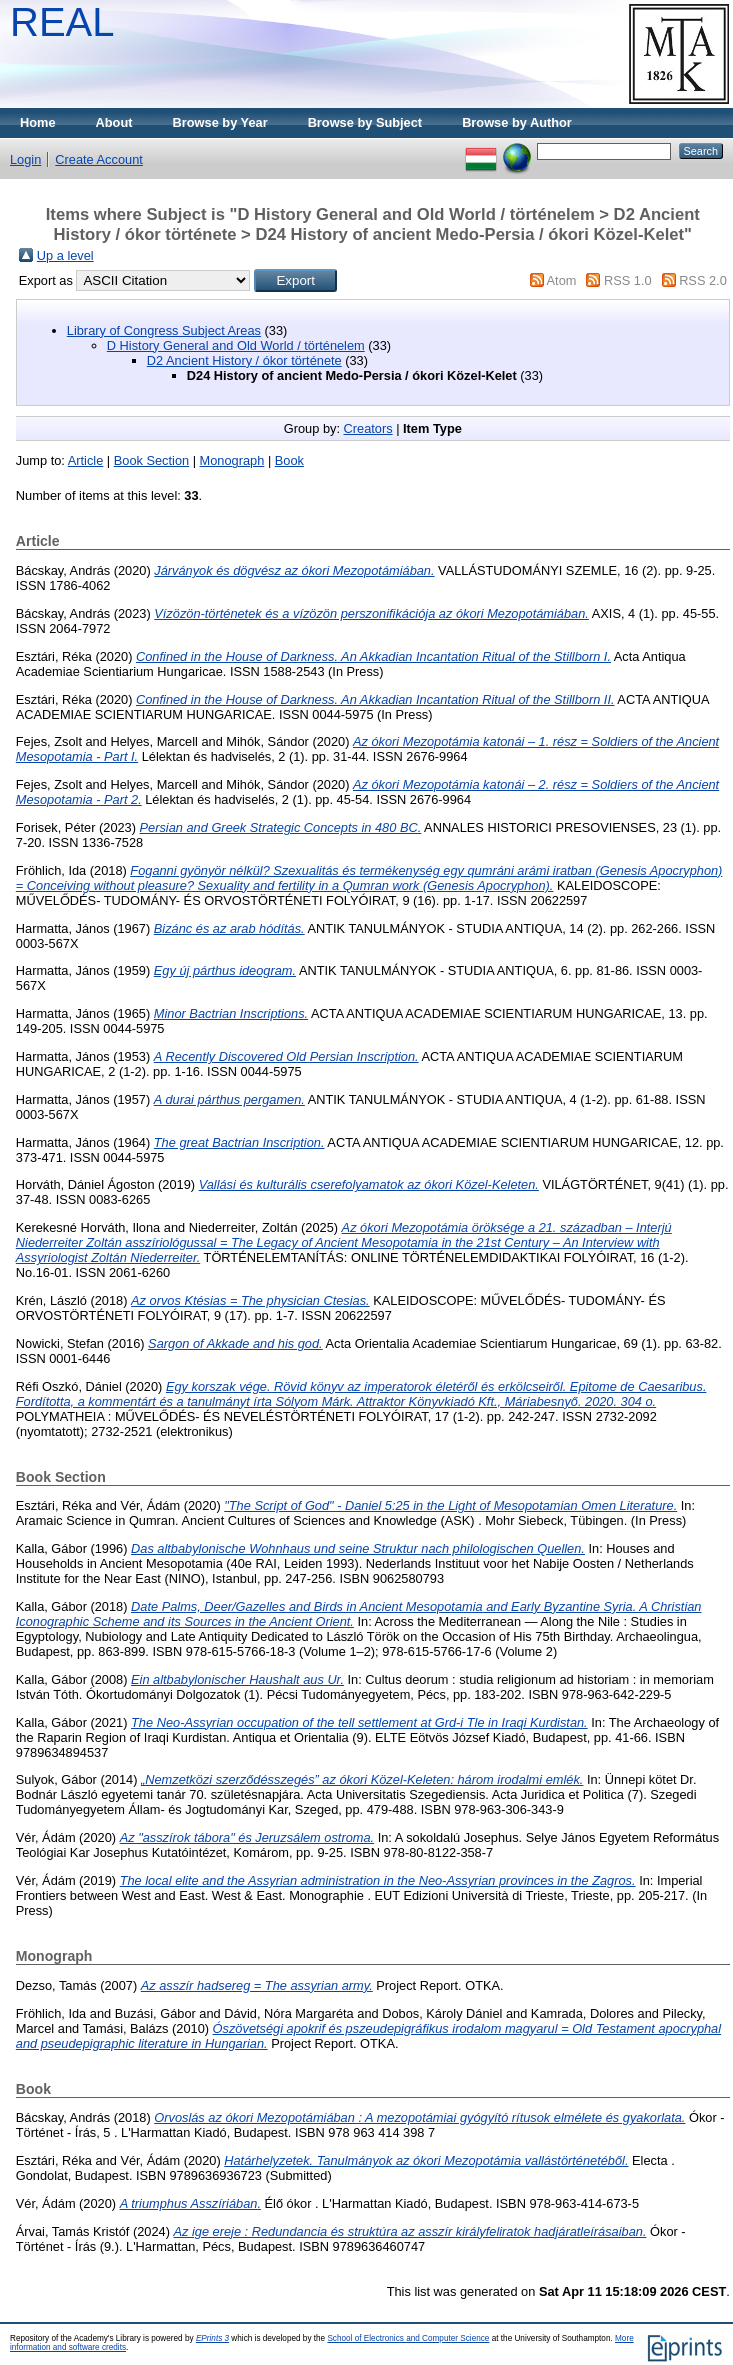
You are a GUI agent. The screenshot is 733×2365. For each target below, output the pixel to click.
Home (38, 122)
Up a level (65, 255)
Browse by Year (220, 122)
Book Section (151, 460)
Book (289, 460)
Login (25, 159)
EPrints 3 (212, 2338)
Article (86, 460)
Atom (562, 280)
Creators (368, 428)
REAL (62, 22)
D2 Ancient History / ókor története (244, 360)
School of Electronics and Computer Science (408, 2338)
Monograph (232, 460)
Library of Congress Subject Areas (164, 330)
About (114, 122)
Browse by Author (517, 122)
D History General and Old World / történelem (236, 345)
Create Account (99, 159)
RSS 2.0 (703, 280)
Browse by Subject (365, 122)
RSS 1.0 (628, 280)
